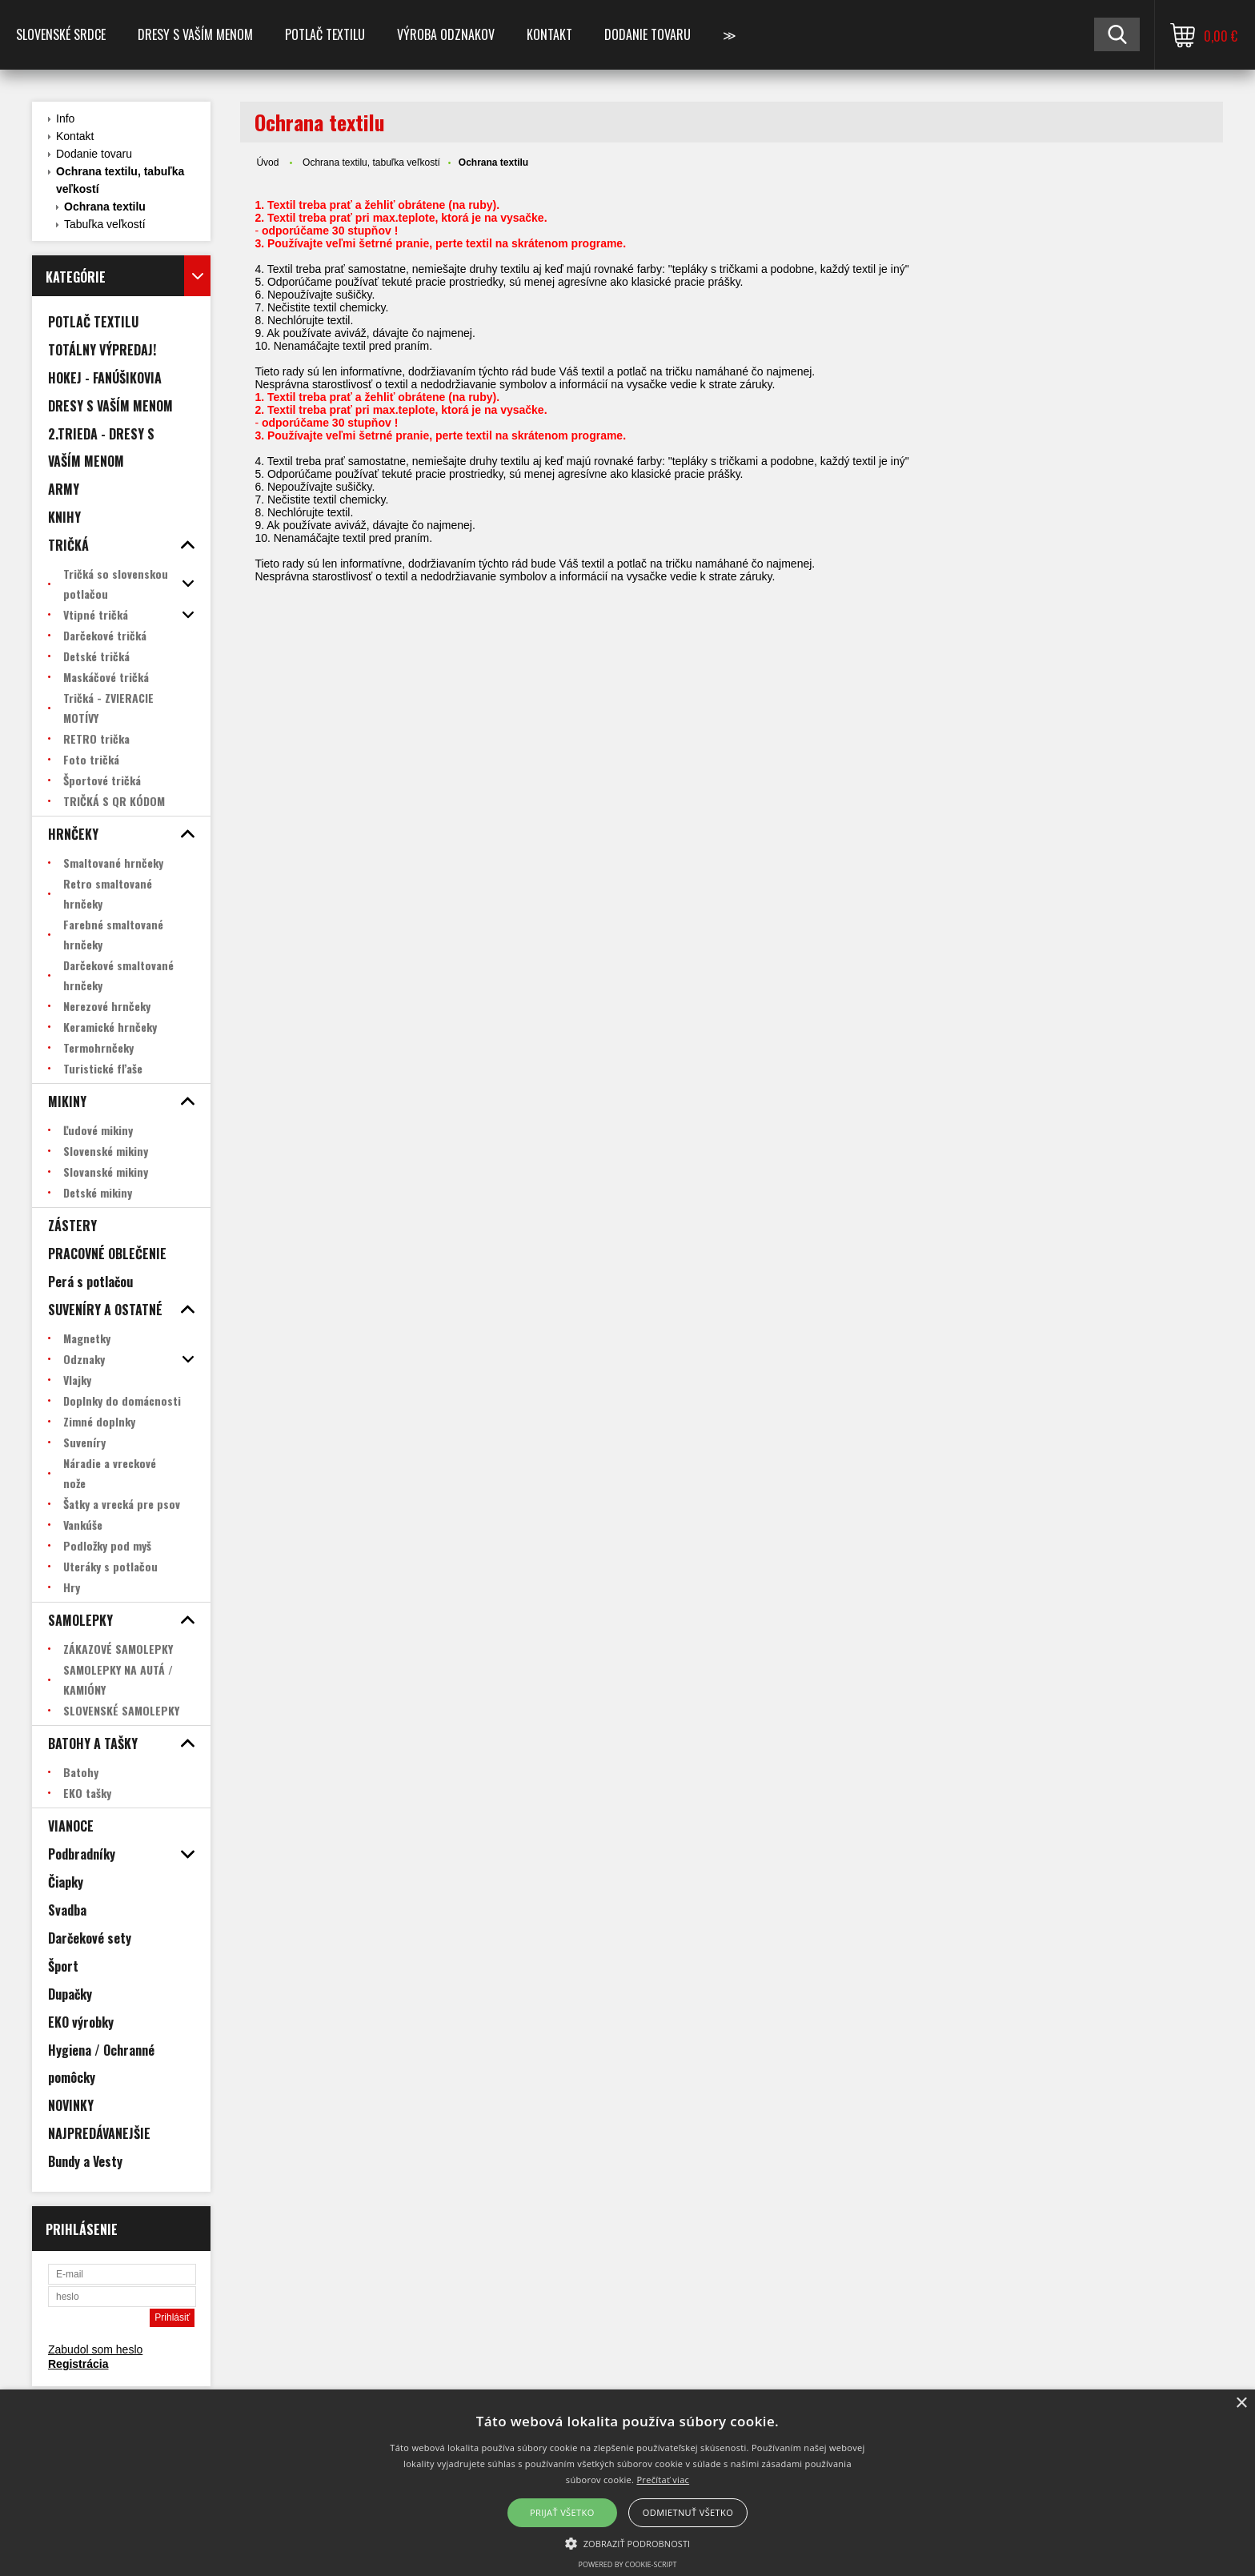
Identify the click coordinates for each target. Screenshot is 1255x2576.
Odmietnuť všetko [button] (688, 2512)
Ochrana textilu (105, 206)
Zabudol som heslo (95, 2349)
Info (65, 118)
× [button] (1241, 2403)
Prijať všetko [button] (562, 2512)
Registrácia (78, 2363)
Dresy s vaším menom (195, 34)
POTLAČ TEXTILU (325, 34)
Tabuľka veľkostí (105, 224)
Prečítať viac (662, 2480)
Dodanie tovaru (94, 153)
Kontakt (549, 34)
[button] (628, 2542)
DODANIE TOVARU (647, 34)
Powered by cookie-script (628, 2564)
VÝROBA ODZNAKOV (446, 34)
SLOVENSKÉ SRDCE (61, 34)
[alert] (627, 2482)
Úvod (267, 162)
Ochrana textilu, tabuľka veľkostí (120, 180)
